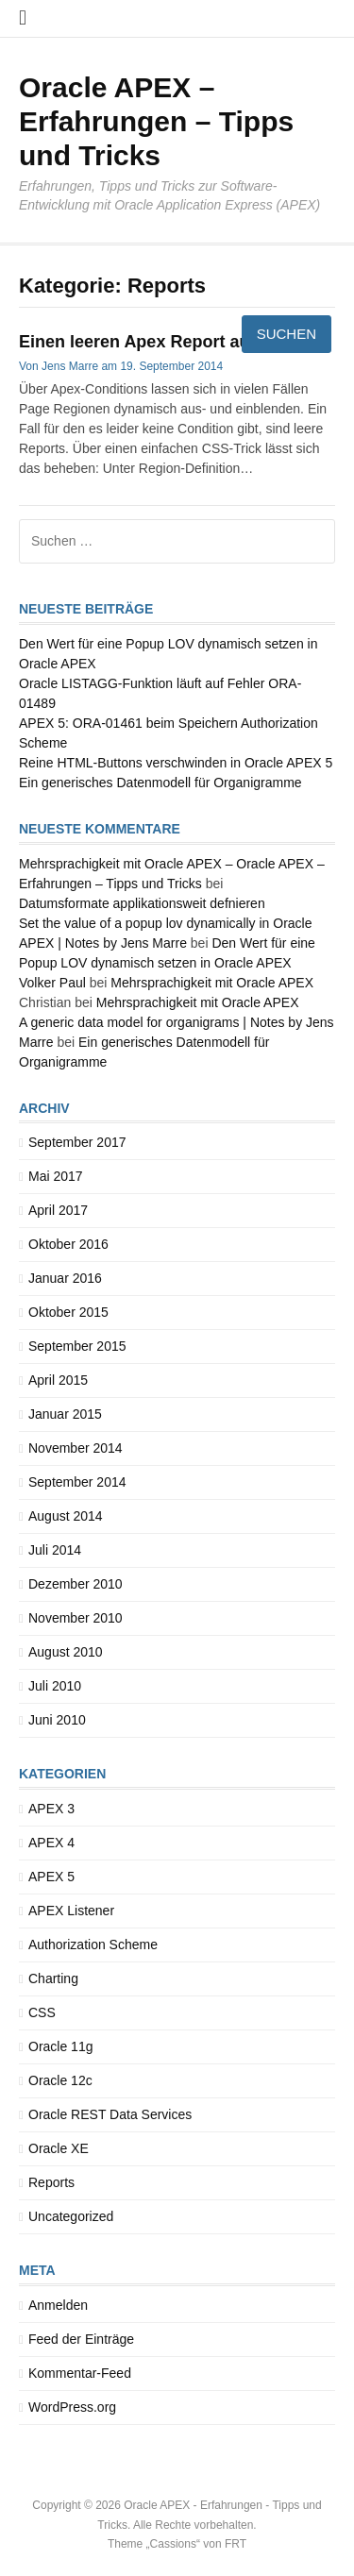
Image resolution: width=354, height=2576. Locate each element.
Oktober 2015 (68, 1312)
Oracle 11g (60, 2046)
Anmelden (58, 2305)
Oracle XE (58, 2148)
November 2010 (75, 1617)
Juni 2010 (57, 1719)
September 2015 (77, 1346)
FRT (235, 2544)
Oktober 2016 (68, 1244)
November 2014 (75, 1448)
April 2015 (58, 1380)
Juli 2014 (54, 1549)
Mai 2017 (55, 1176)
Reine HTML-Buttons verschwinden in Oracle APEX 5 (175, 762)
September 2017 (77, 1142)
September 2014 (77, 1482)
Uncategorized (70, 2216)
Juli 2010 (54, 1685)
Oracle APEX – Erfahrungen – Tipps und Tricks (156, 121)
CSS (42, 2012)
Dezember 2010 (75, 1583)
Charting (53, 1978)
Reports (51, 2182)
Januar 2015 (65, 1414)
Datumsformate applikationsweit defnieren (142, 903)
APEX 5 (51, 1876)
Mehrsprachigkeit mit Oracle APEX (211, 982)
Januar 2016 (65, 1278)
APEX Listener (71, 1910)
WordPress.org (72, 2407)
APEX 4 (51, 1842)
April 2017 (58, 1210)
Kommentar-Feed (79, 2373)
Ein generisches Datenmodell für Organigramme (160, 782)
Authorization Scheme (93, 1944)
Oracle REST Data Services (110, 2114)
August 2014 (65, 1516)
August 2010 (65, 1651)
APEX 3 (51, 1808)
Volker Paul (52, 982)
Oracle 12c (60, 2080)
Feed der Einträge (81, 2339)
